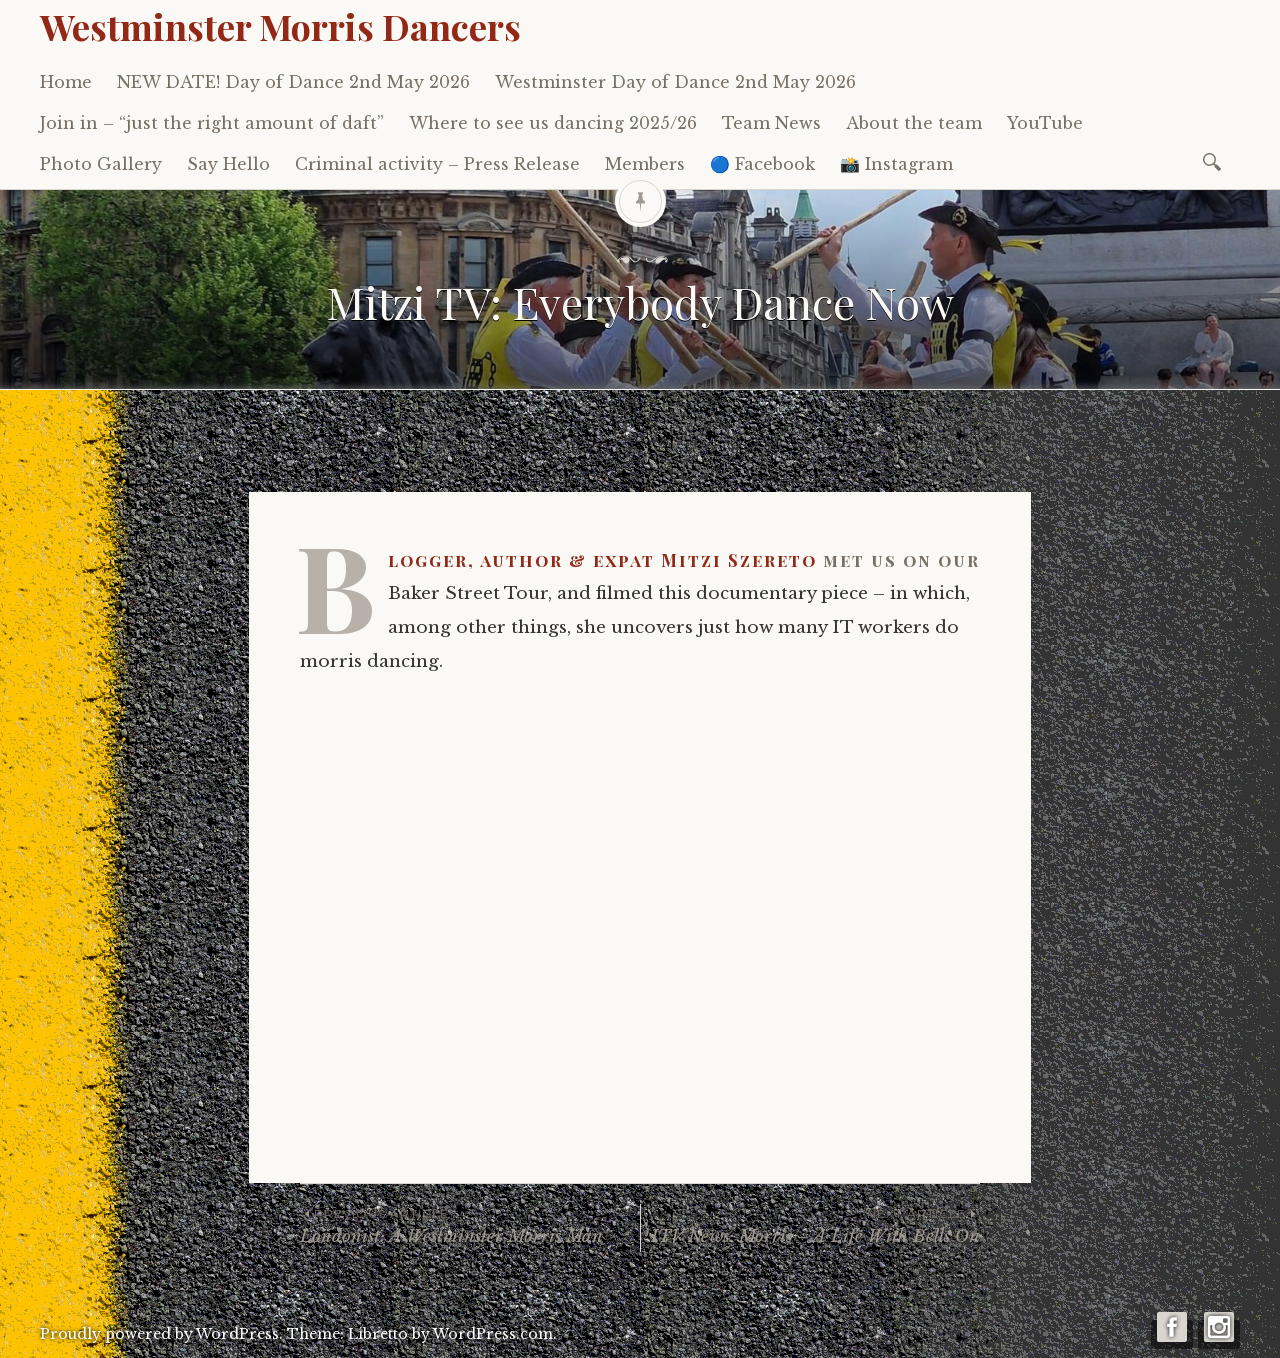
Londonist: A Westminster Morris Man (470, 1225)
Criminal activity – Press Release (437, 164)
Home (66, 82)
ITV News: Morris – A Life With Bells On (810, 1225)
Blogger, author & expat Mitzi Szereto (602, 560)
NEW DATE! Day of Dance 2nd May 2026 (293, 82)
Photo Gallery (101, 164)
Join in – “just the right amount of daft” (212, 123)
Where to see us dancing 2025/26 (553, 123)
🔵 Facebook (762, 164)
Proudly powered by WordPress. (161, 1334)
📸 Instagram (896, 164)
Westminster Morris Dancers (280, 26)
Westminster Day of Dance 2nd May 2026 (675, 82)
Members (645, 164)
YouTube (1045, 123)
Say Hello (228, 164)
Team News (771, 123)
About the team (914, 123)
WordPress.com (493, 1334)
